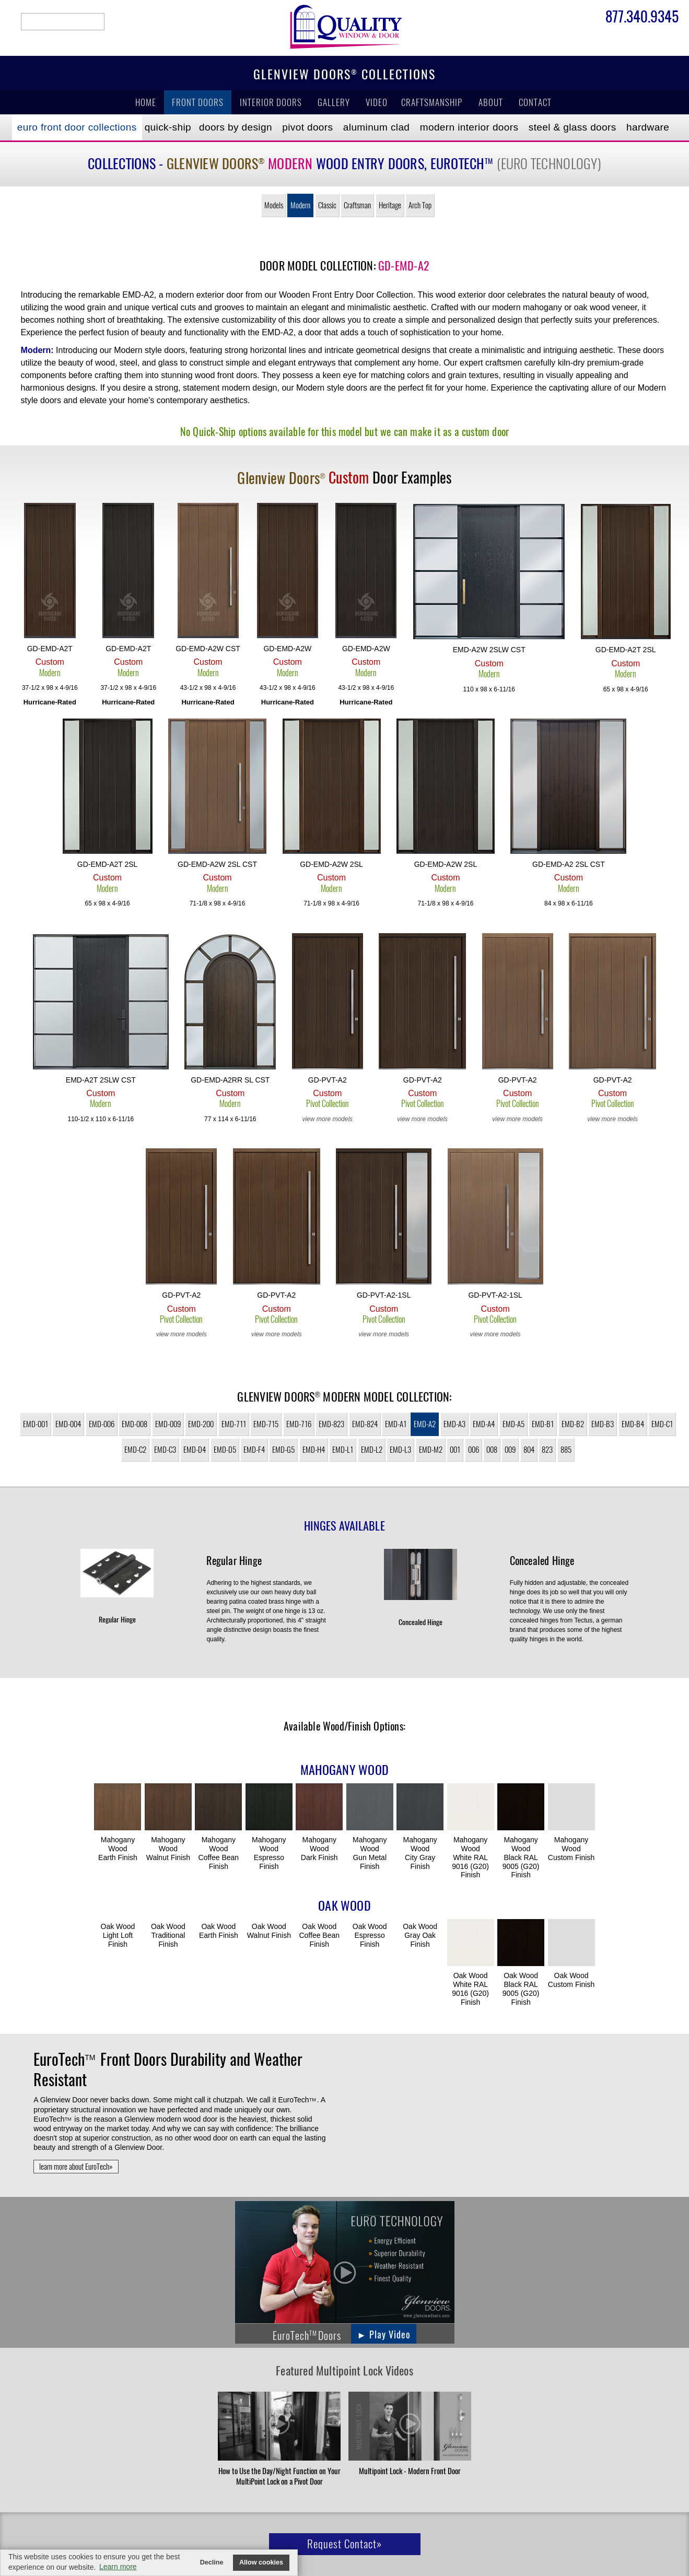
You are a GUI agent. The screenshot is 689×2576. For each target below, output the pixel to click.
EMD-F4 (254, 1449)
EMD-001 (35, 1424)
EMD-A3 (454, 1424)
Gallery (334, 102)
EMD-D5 (225, 1449)
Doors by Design (235, 127)
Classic (327, 205)
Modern (300, 205)
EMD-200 (201, 1424)
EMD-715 (265, 1424)
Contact (535, 102)
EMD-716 (298, 1424)
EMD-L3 (400, 1449)
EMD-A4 (484, 1424)
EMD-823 (331, 1424)
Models (273, 205)
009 (510, 1449)
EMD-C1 (662, 1424)
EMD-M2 (430, 1449)
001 (455, 1449)
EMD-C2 (135, 1449)
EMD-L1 (342, 1449)
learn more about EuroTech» (76, 2166)
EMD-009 (168, 1424)
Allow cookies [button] (261, 2562)
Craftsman (357, 205)
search (62, 21)
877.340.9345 (642, 18)
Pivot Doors (307, 127)
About (490, 102)
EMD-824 (365, 1424)
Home (145, 102)
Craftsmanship (431, 102)
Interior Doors (271, 102)
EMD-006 (101, 1424)
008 (491, 1449)
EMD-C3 (165, 1449)
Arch (419, 205)
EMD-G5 (283, 1449)
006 (473, 1449)
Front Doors (198, 102)
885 (565, 1449)
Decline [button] (212, 2562)
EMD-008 (134, 1424)
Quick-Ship (168, 127)
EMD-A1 (395, 1424)
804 (528, 1449)
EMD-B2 (573, 1424)
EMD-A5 (513, 1424)
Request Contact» (344, 2543)
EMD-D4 (194, 1449)
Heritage (390, 205)
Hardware (647, 127)
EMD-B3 (602, 1424)
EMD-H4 (313, 1449)
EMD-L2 (371, 1449)
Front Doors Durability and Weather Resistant (167, 2069)
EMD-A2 (425, 1424)
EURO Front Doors (77, 127)
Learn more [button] (118, 2566)
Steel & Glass (572, 127)
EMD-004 (68, 1424)
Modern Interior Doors (469, 127)
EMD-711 (233, 1424)
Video (377, 102)
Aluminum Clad (376, 127)
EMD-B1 (543, 1424)
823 (547, 1449)
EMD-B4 (633, 1424)
